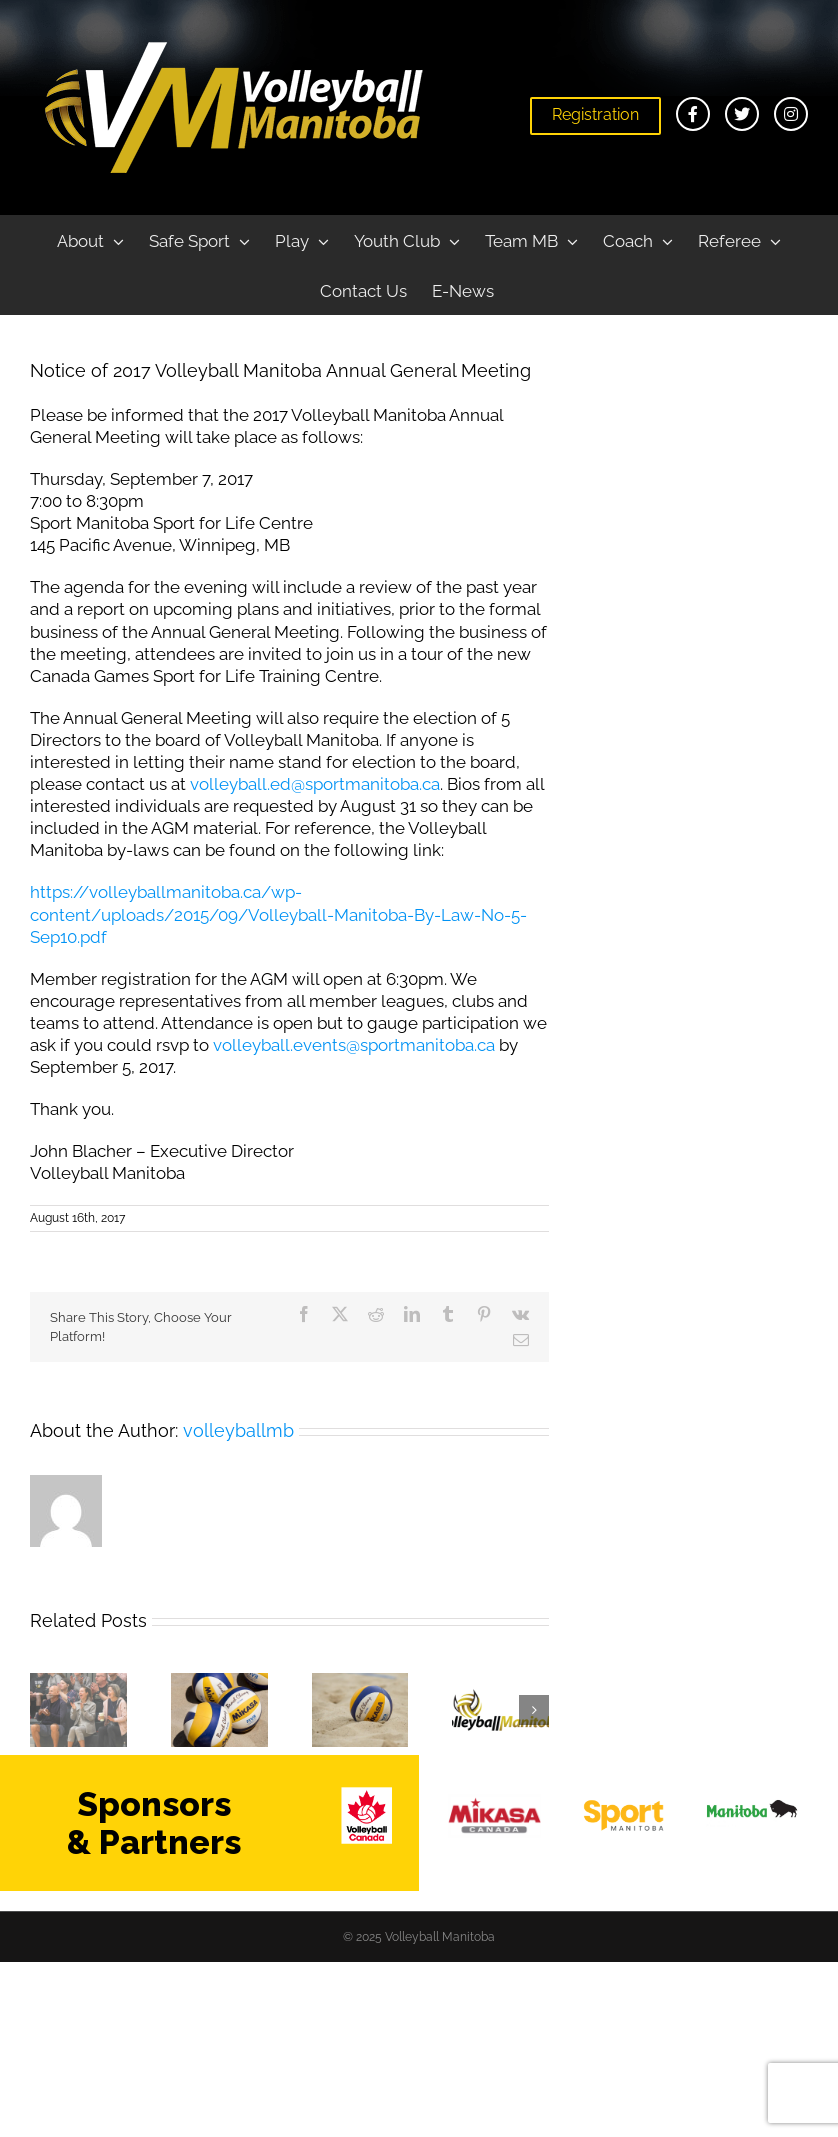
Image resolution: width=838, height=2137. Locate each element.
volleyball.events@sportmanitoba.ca (354, 1045)
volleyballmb (238, 1430)
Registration (595, 114)
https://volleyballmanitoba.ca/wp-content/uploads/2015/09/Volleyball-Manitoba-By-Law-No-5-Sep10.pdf (278, 914)
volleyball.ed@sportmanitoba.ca (315, 784)
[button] (45, 1710)
